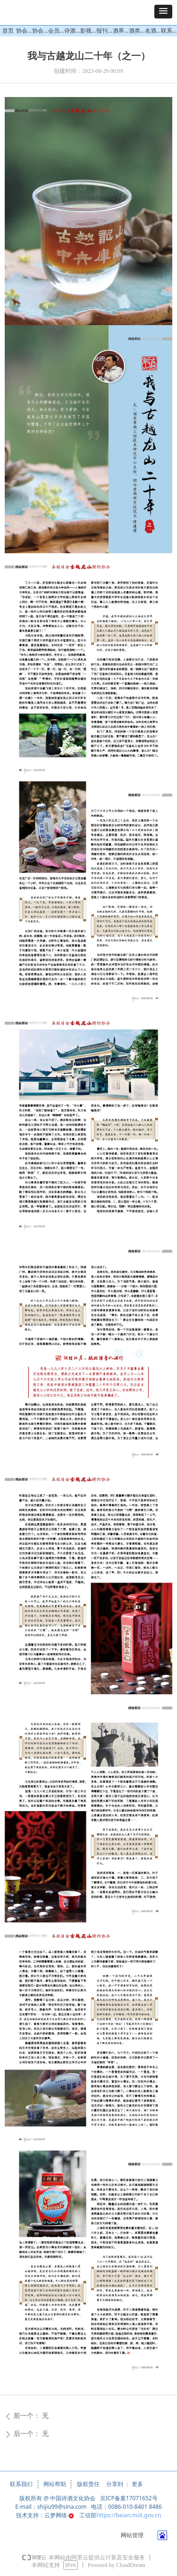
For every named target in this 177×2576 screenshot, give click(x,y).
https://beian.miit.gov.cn (128, 2515)
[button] (163, 11)
